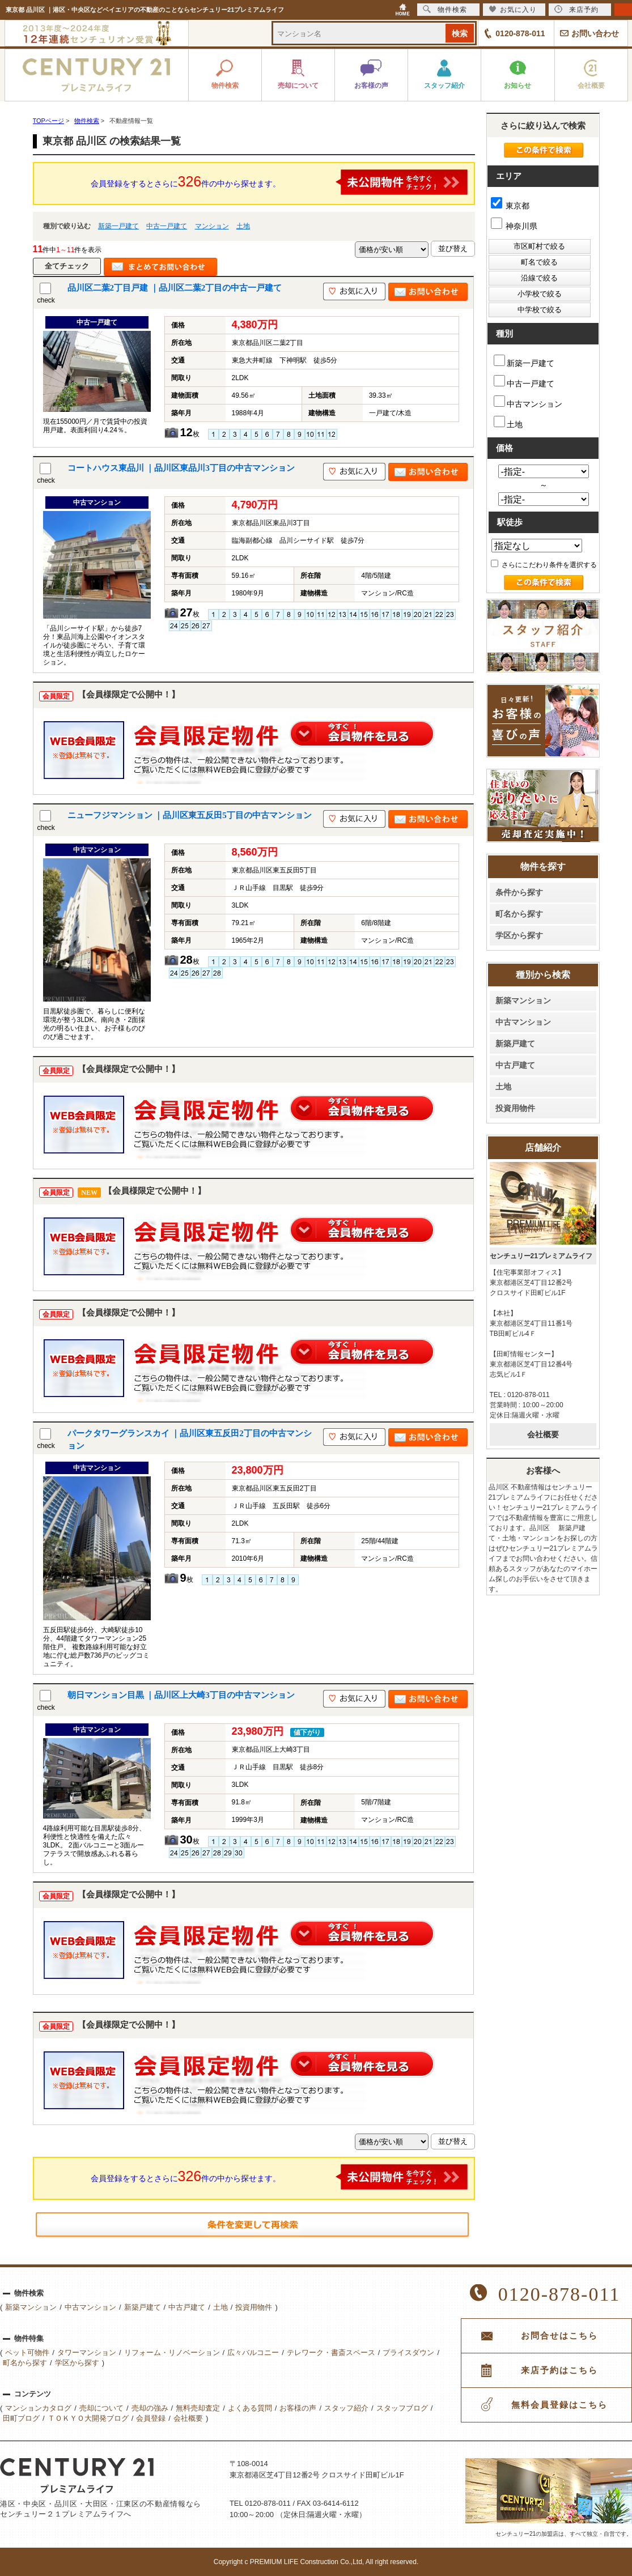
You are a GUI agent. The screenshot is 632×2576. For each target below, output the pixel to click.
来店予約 (576, 9)
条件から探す (519, 892)
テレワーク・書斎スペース (331, 2352)
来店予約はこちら (559, 2370)
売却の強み (150, 2408)
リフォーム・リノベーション (172, 2352)
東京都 (510, 205)
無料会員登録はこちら (559, 2404)
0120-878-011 (520, 33)
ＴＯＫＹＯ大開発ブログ (88, 2418)
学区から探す (519, 935)
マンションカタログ (38, 2408)
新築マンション (523, 1000)
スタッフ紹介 (346, 2408)
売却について (101, 2408)
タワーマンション (86, 2352)
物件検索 (445, 9)
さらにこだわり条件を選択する (544, 565)
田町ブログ (21, 2418)
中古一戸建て (166, 226)
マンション (212, 226)
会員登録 (151, 2418)
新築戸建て (515, 1043)
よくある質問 (250, 2408)
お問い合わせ (595, 33)
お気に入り (513, 9)
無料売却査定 (198, 2408)
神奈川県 (514, 226)
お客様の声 (297, 2408)
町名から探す (519, 913)
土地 (243, 226)
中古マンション (528, 401)
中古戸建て (515, 1065)
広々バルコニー (253, 2352)
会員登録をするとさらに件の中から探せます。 (279, 182)
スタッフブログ (402, 2408)
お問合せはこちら (559, 2335)
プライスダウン (408, 2352)
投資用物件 (515, 1108)
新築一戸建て (118, 226)
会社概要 (543, 1434)
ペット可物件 (27, 2352)
